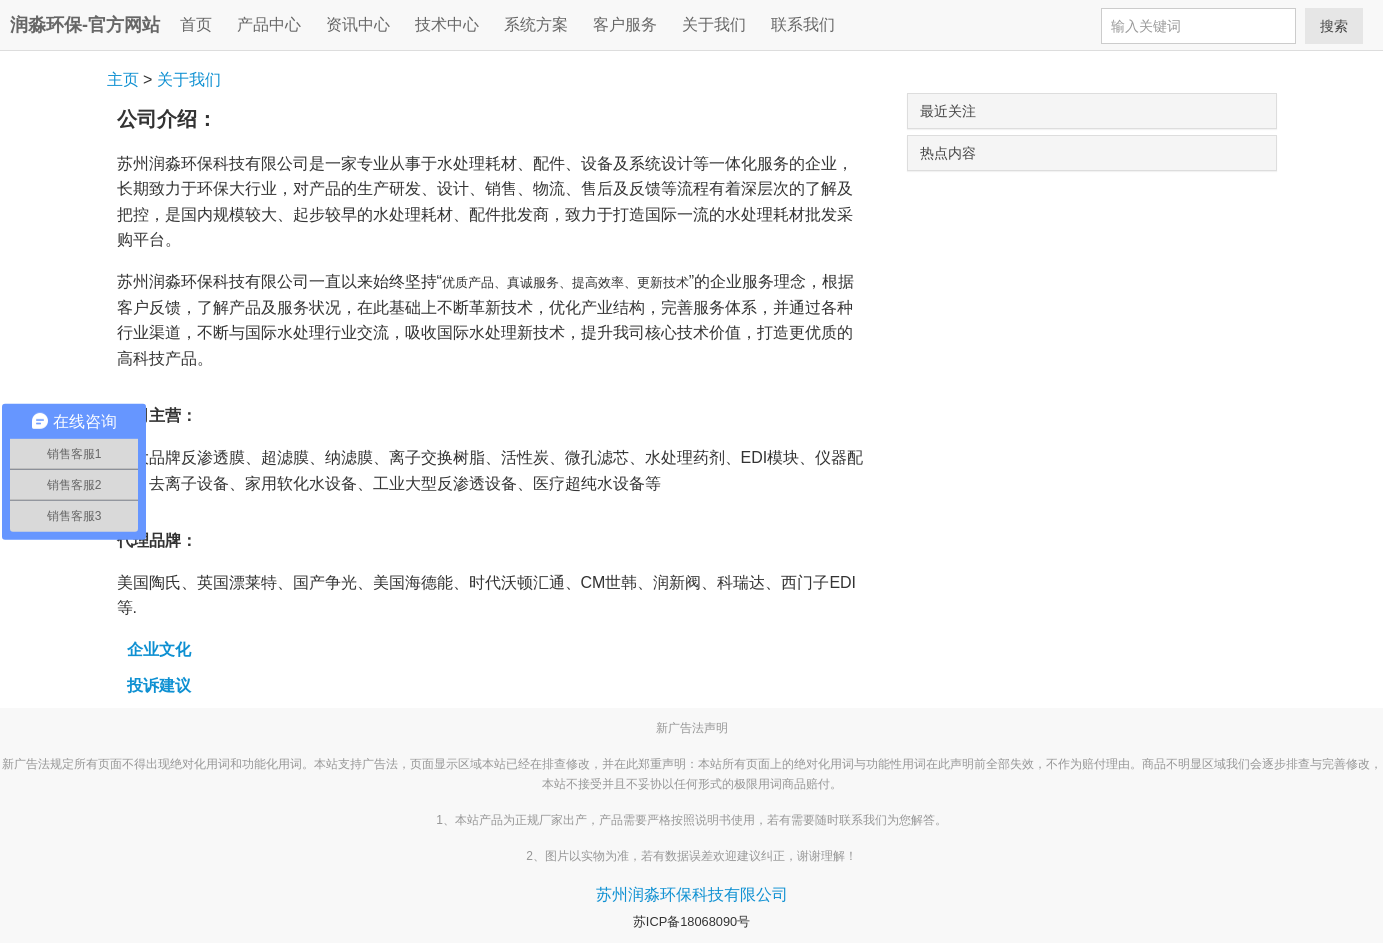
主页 (123, 79)
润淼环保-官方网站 (85, 25)
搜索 (1334, 26)
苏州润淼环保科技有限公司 (692, 894)
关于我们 (189, 79)
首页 (196, 24)
